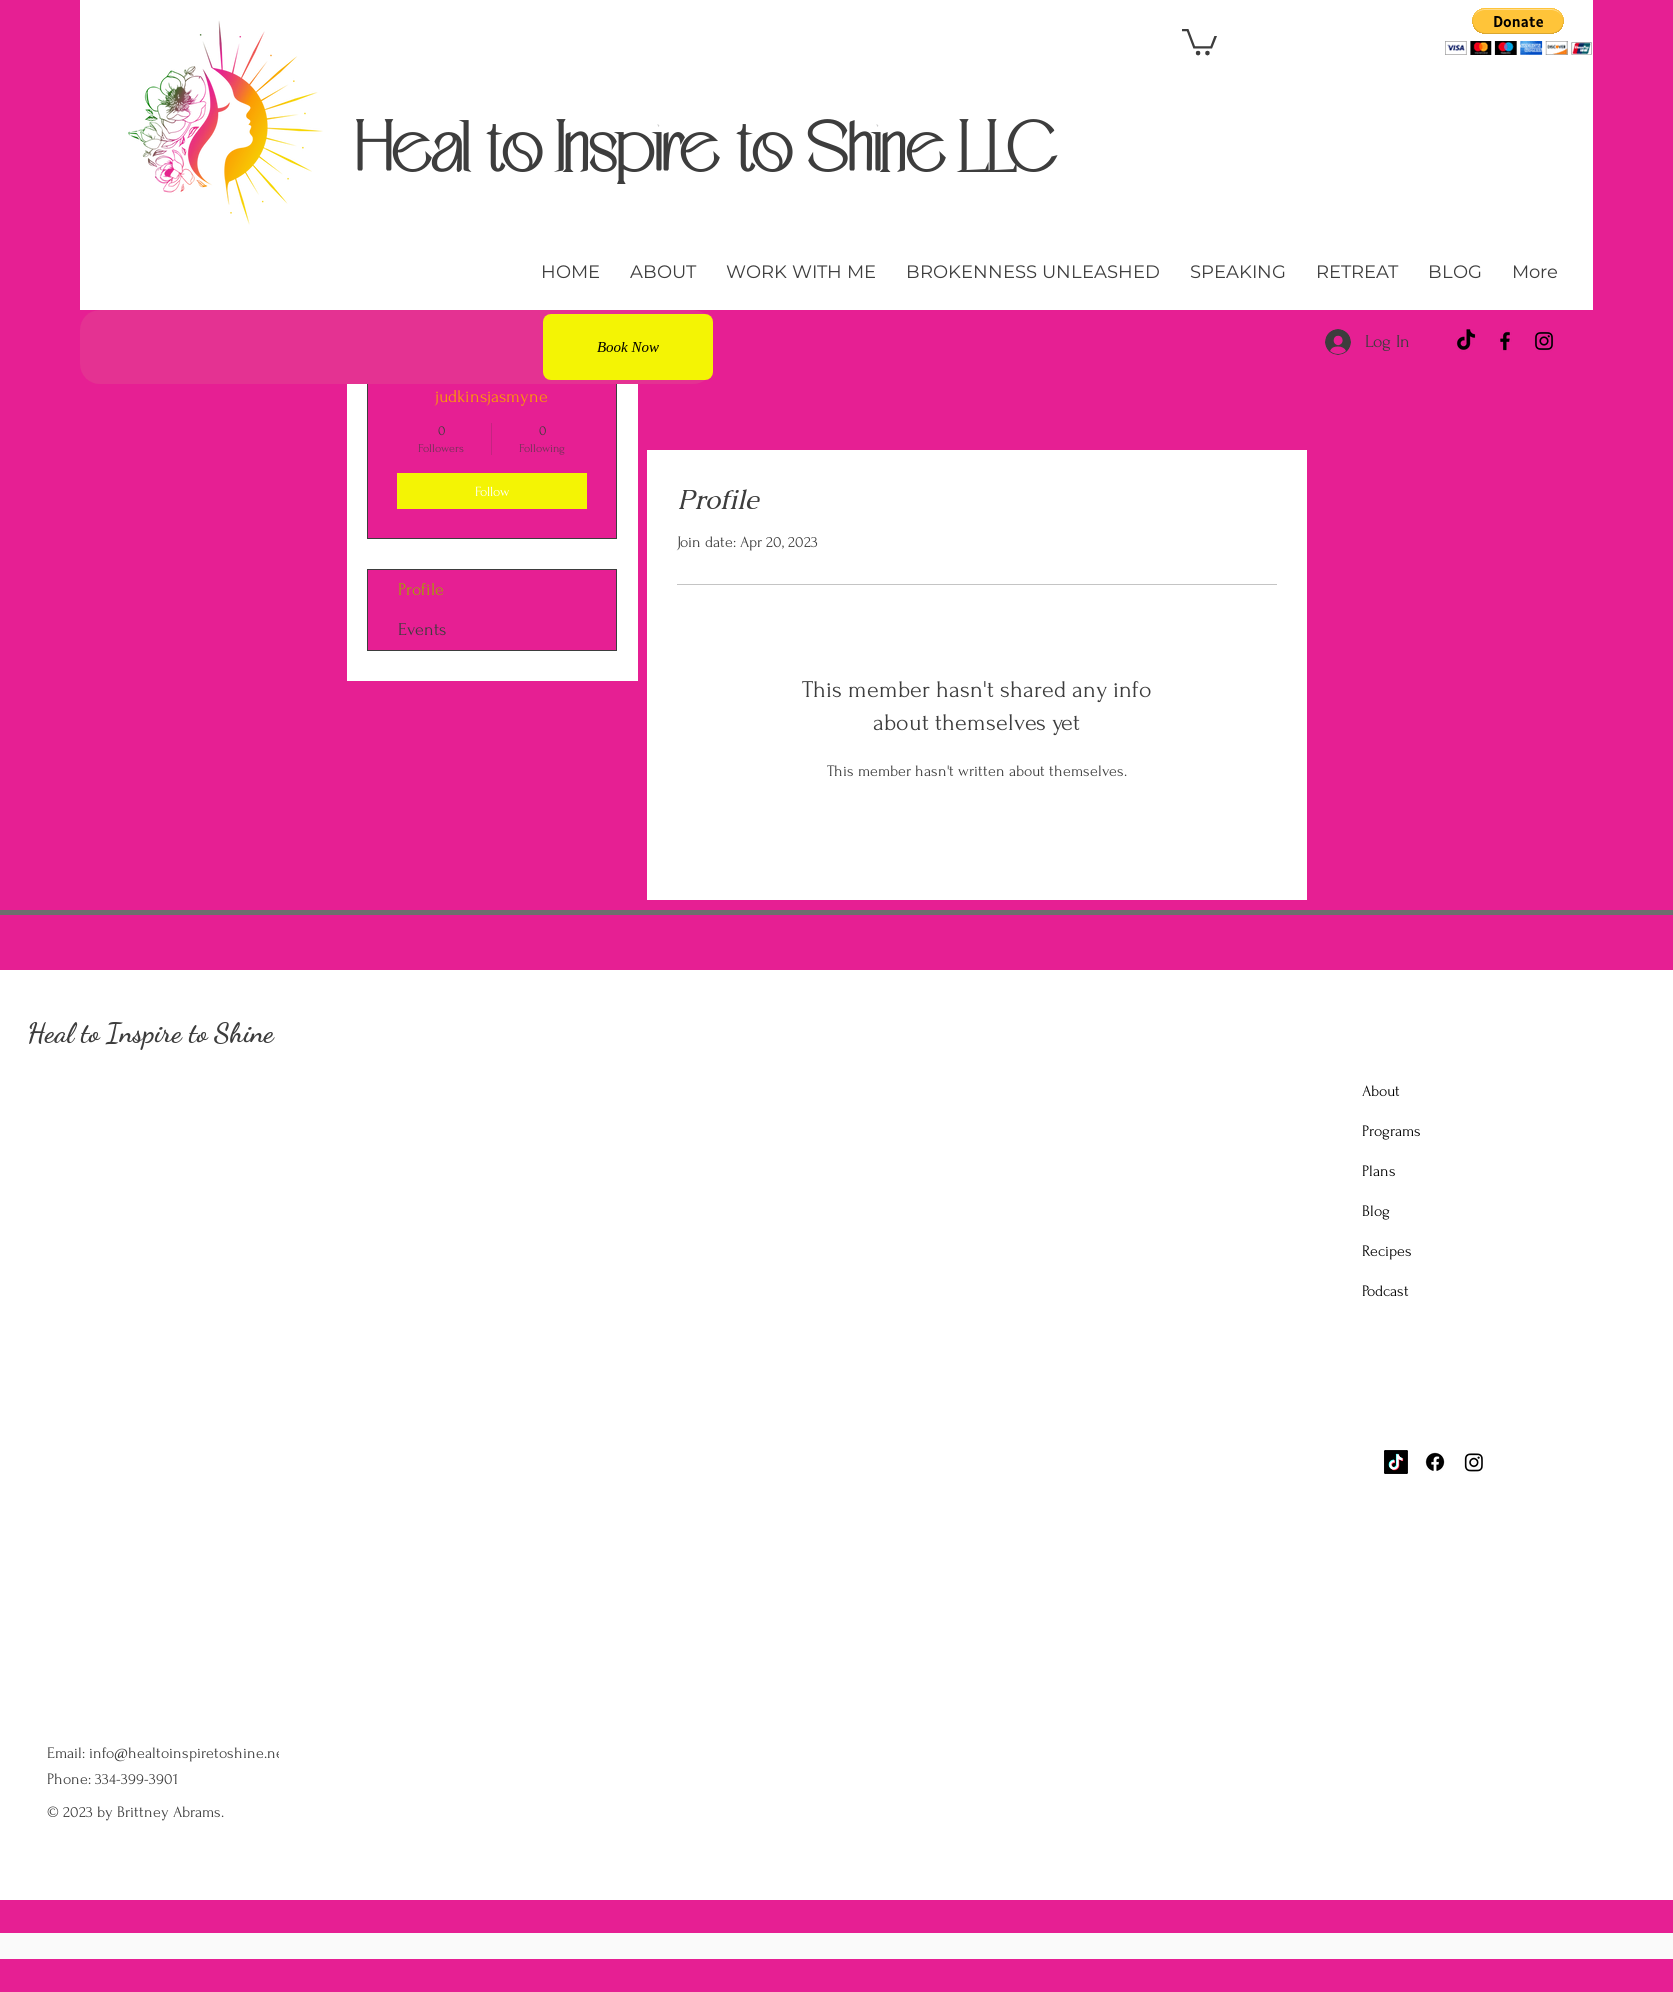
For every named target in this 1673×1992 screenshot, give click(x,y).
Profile (421, 589)
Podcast (1385, 1291)
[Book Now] (628, 347)
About (1381, 1091)
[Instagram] (1544, 341)
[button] (1199, 40)
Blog (1376, 1211)
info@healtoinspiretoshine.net (189, 1753)
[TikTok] (1466, 341)
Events (422, 629)
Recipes (1387, 1251)
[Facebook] (1505, 341)
